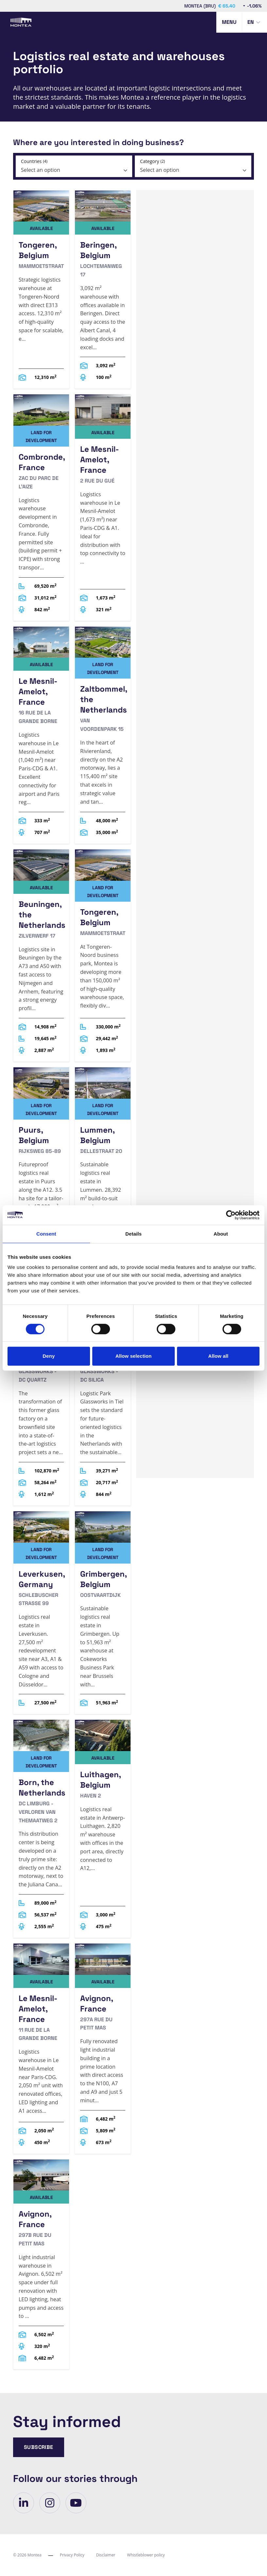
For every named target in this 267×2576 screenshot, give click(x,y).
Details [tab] (133, 1234)
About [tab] (221, 1234)
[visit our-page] (23, 2502)
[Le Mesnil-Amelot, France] (103, 507)
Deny (49, 1356)
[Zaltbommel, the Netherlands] (103, 735)
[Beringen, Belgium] (103, 289)
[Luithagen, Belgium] (103, 1829)
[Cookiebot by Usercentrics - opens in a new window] (230, 1215)
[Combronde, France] (41, 507)
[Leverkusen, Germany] (41, 1612)
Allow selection (134, 1356)
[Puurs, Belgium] (41, 1170)
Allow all (218, 1356)
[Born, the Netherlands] (41, 1829)
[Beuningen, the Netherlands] (41, 955)
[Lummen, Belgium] (103, 1170)
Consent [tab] (46, 1234)
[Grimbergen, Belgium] (103, 1612)
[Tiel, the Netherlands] (41, 1392)
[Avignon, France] (103, 2049)
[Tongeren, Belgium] (41, 289)
